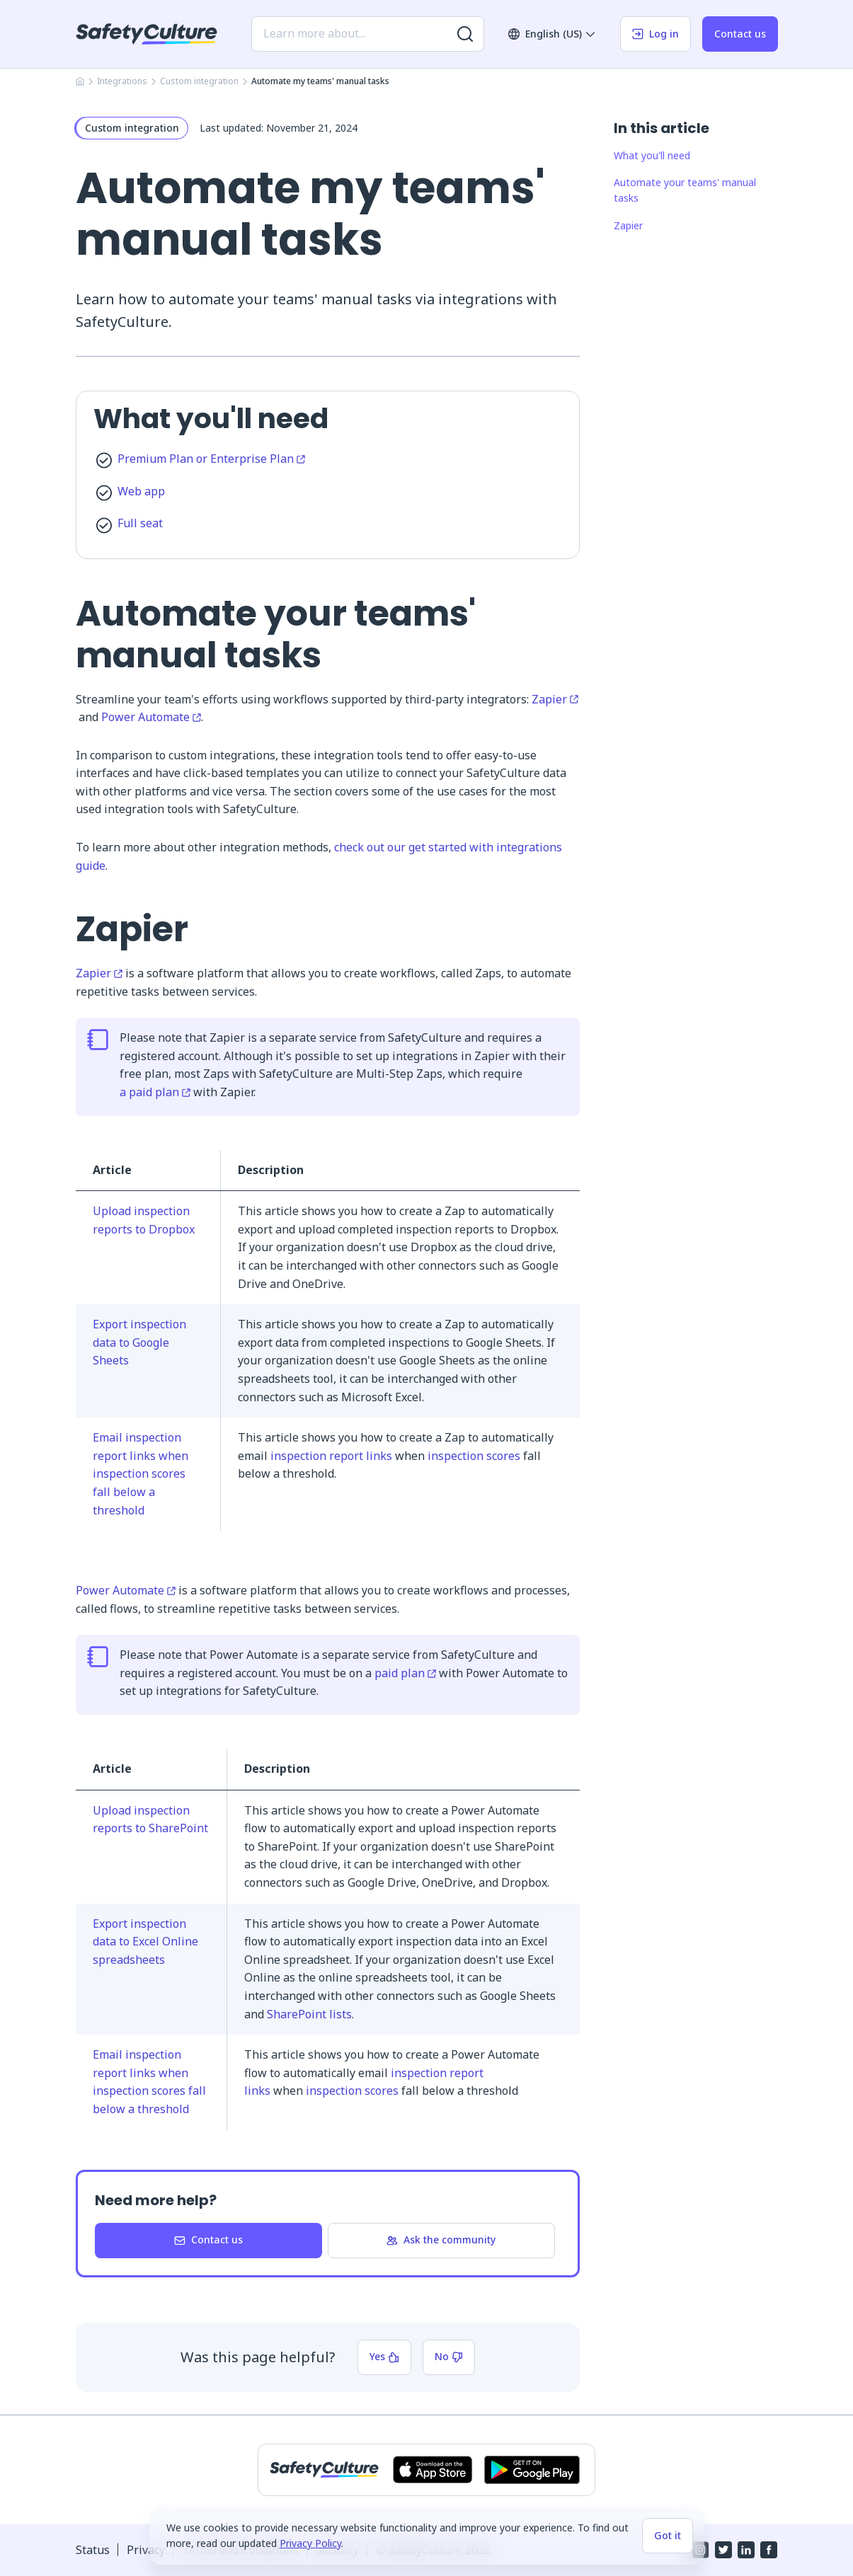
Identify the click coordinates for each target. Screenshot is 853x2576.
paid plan (405, 1673)
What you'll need (652, 155)
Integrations (122, 81)
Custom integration (199, 81)
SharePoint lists (309, 2014)
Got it (667, 2535)
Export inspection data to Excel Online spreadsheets (145, 1941)
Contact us (740, 33)
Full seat (140, 523)
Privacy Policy (310, 2543)
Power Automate (151, 717)
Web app (141, 491)
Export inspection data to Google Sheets (139, 1342)
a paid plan (155, 1092)
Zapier (555, 699)
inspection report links (331, 1456)
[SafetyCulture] (146, 34)
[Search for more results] (465, 34)
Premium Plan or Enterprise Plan (211, 458)
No (449, 2356)
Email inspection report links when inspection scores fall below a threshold (140, 1473)
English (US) (552, 33)
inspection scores (474, 1456)
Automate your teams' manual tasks (685, 190)
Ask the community (441, 2239)
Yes (384, 2356)
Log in (655, 33)
